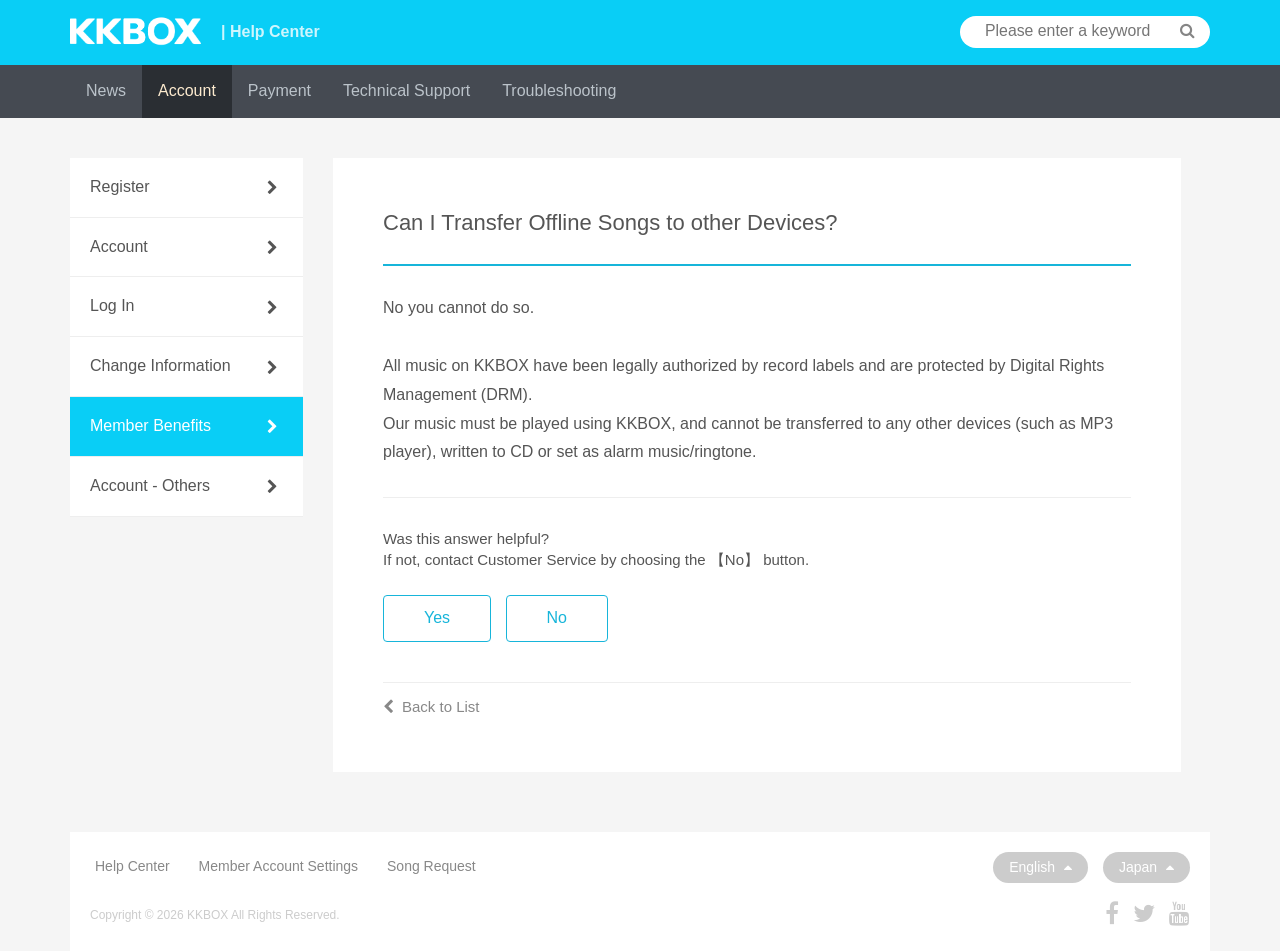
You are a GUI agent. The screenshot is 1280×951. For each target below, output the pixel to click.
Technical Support (406, 90)
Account (187, 90)
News (106, 90)
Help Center (132, 866)
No (557, 617)
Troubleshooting (559, 90)
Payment (279, 90)
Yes (437, 617)
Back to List (431, 706)
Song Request (431, 866)
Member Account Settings (279, 866)
